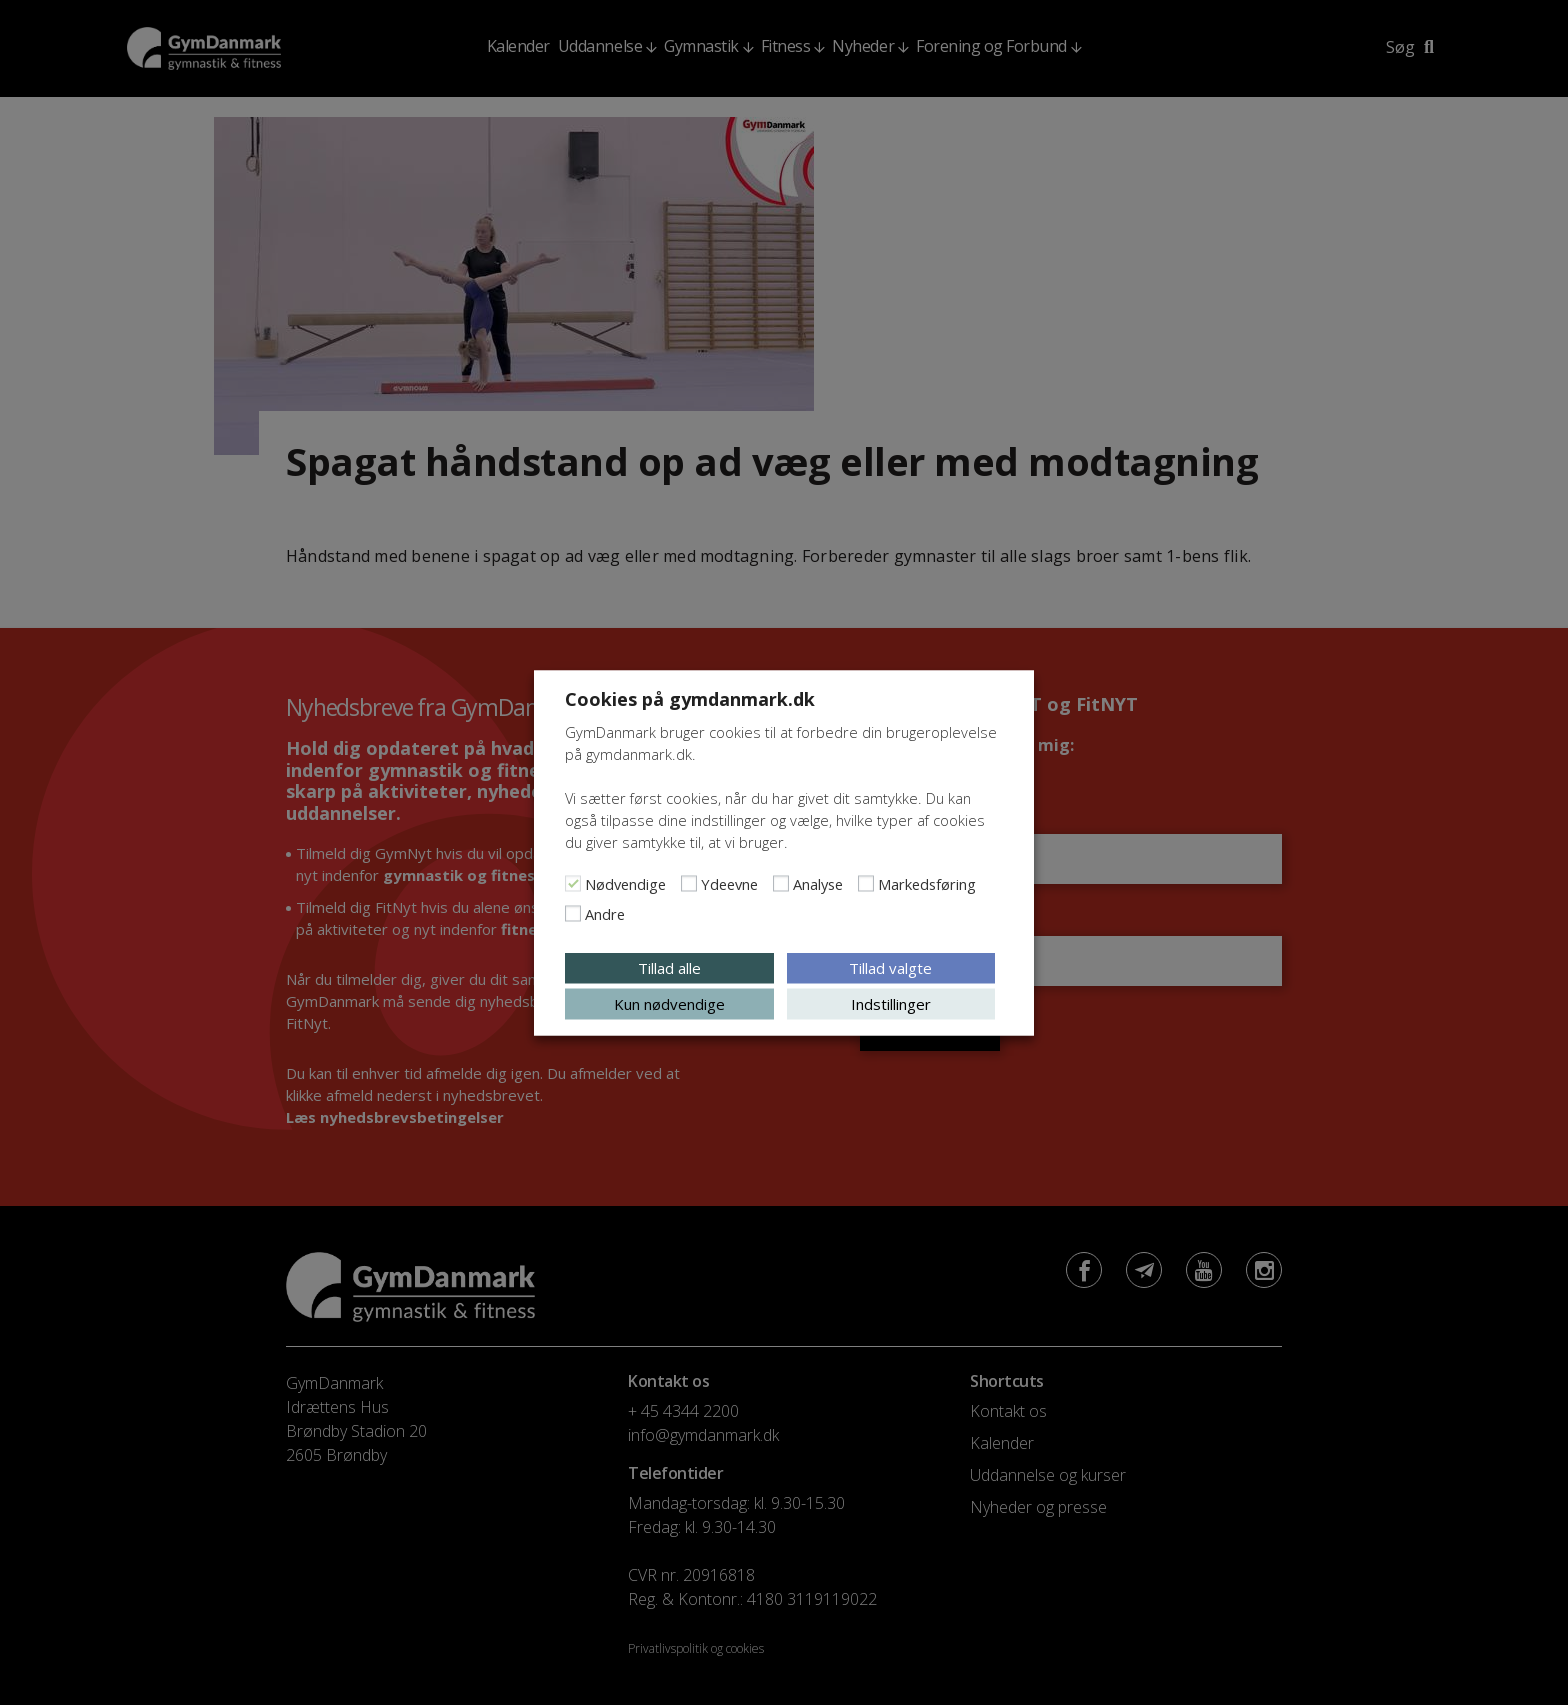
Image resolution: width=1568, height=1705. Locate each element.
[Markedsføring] (866, 883)
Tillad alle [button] (669, 967)
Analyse (818, 883)
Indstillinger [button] (891, 1003)
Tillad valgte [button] (890, 967)
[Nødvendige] (573, 883)
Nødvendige (625, 883)
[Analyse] (781, 883)
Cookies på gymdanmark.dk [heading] (690, 698)
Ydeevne (729, 883)
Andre (605, 913)
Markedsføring (927, 883)
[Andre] (573, 913)
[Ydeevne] (689, 883)
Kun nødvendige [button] (669, 1003)
